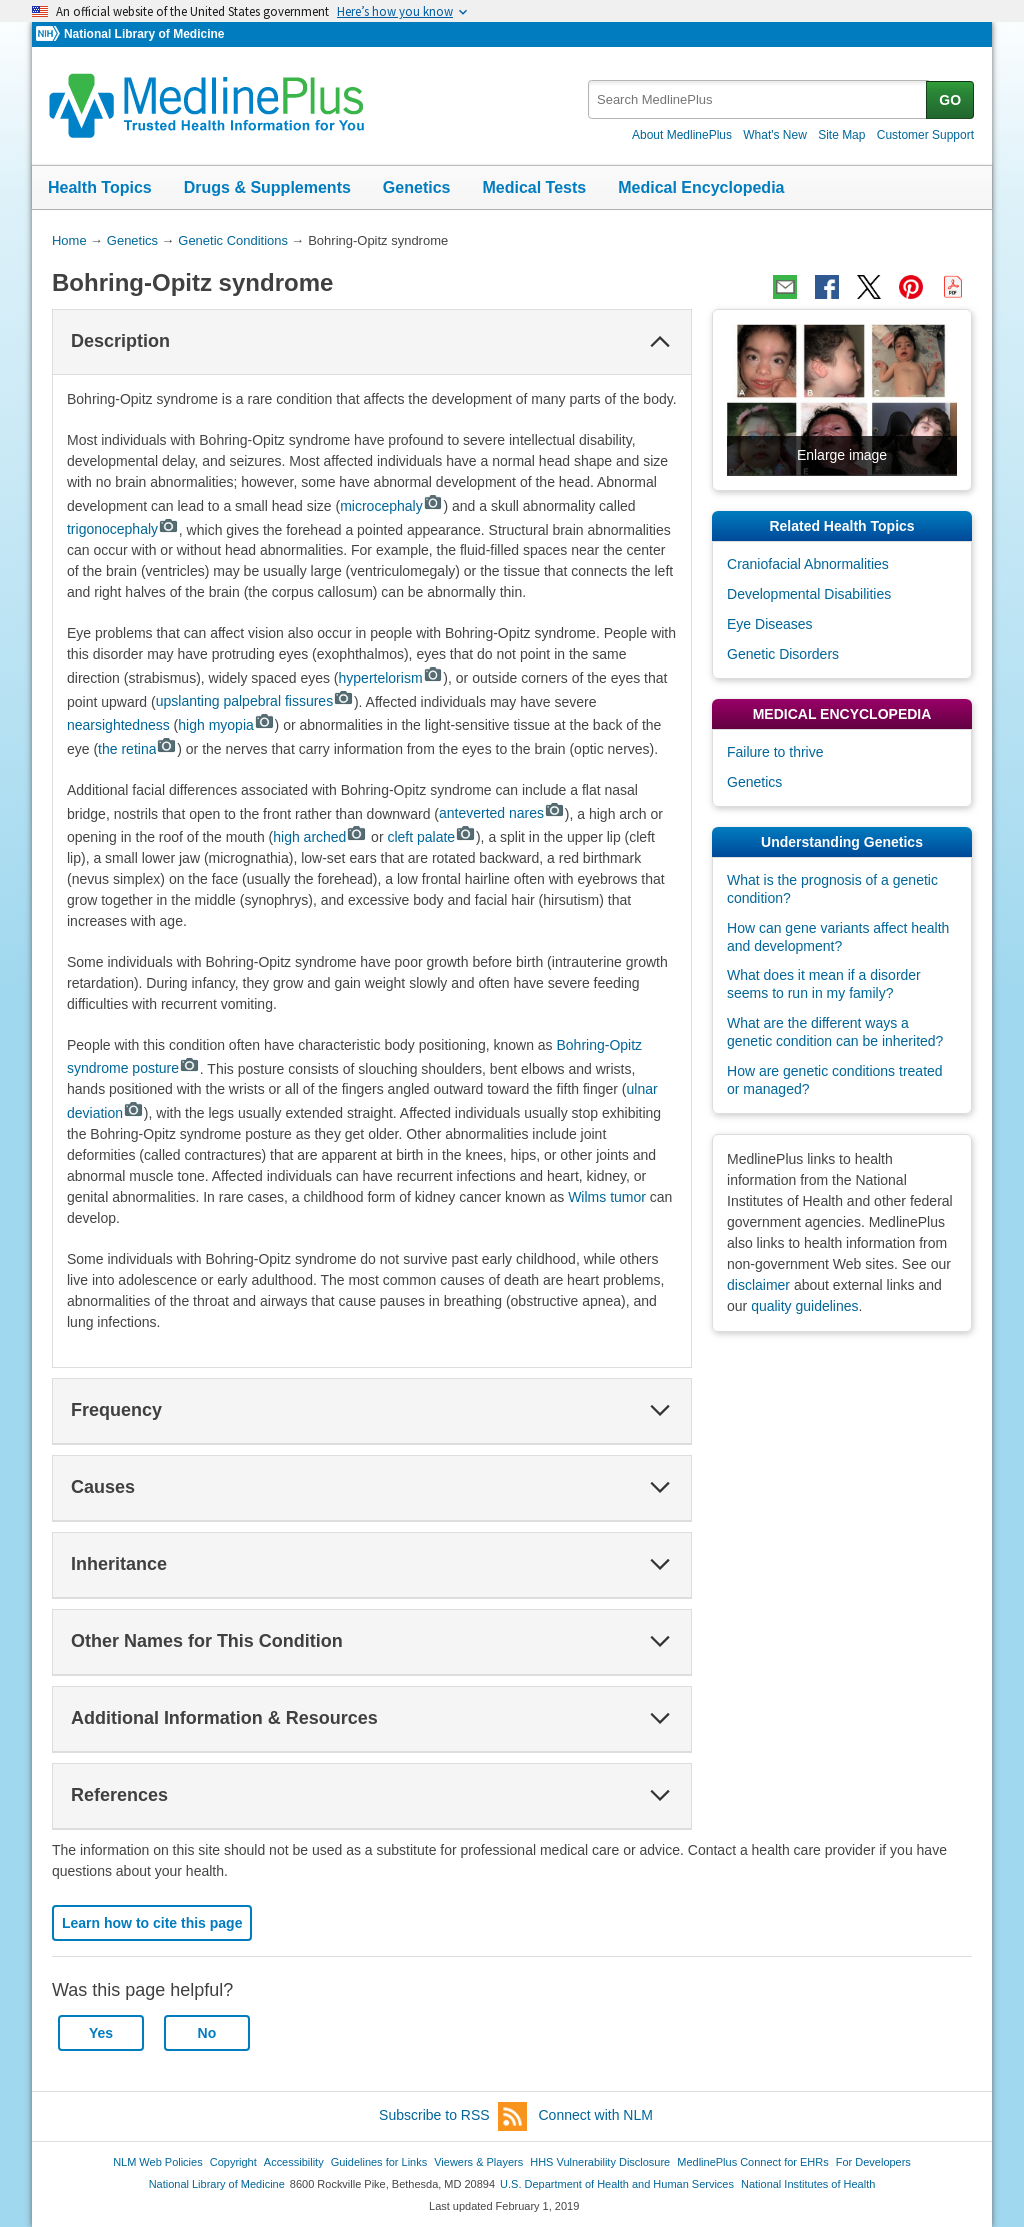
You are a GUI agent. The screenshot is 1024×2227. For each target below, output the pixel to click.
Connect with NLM (596, 2115)
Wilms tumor (607, 1197)
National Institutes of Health (808, 2184)
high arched (320, 837)
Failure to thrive (775, 752)
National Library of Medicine (144, 34)
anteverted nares (502, 813)
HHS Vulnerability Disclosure (600, 2162)
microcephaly (391, 506)
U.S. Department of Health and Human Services (617, 2184)
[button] (660, 342)
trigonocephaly (123, 529)
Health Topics (100, 187)
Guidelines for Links (379, 2162)
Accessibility (294, 2162)
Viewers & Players (478, 2162)
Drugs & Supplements (267, 187)
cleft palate (431, 837)
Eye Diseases (770, 624)
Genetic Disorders (783, 654)
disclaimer (758, 1285)
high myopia (226, 725)
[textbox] (758, 99)
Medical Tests (534, 187)
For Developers (873, 2162)
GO (950, 100)
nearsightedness (118, 725)
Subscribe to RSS (453, 2116)
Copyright (233, 2162)
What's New (775, 135)
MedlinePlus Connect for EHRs (752, 2162)
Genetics (417, 187)
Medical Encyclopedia (701, 187)
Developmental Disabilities (809, 594)
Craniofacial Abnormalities (808, 564)
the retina (137, 749)
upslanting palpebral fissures (255, 701)
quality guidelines (804, 1306)
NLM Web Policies (158, 2162)
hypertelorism (391, 678)
